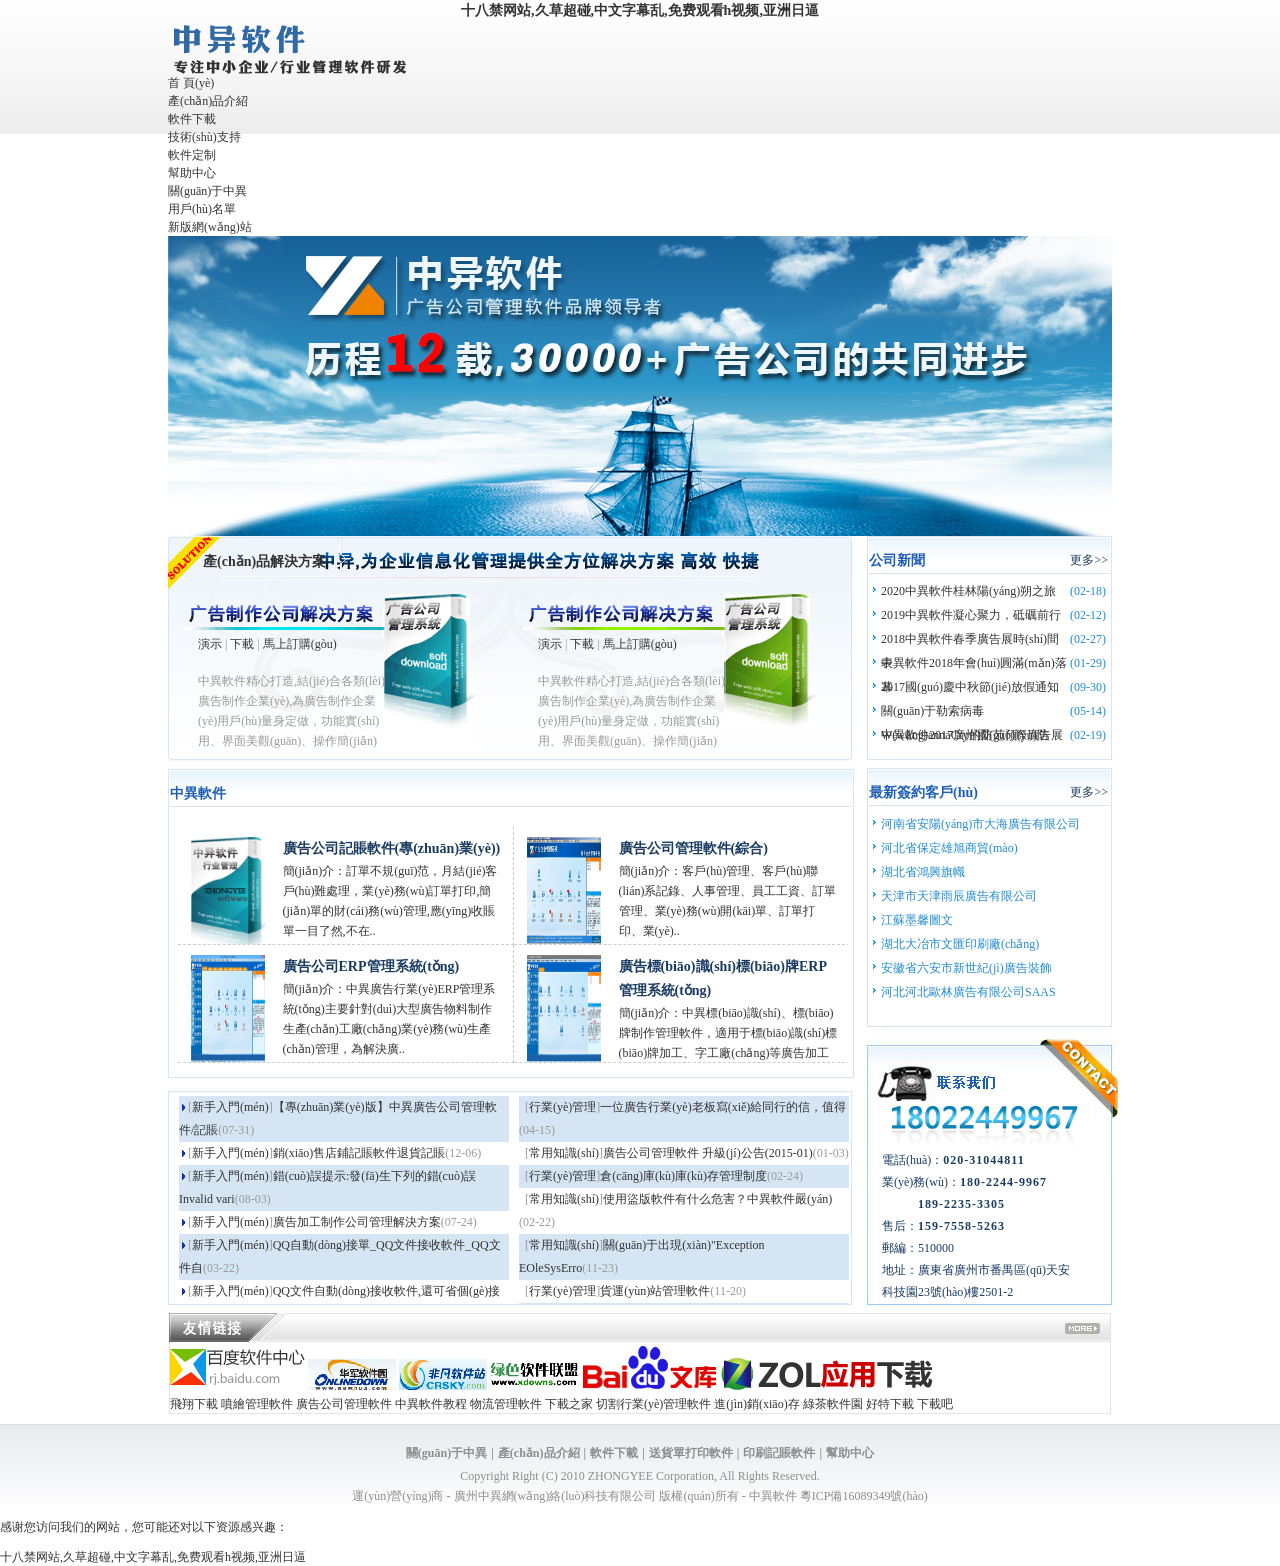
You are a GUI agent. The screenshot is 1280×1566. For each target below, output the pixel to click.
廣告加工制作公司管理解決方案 (357, 1222)
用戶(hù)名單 (202, 209)
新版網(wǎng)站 (210, 227)
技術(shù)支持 (204, 137)
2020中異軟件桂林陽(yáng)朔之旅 (968, 591)
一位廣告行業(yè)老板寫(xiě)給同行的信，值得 (723, 1107)
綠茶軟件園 (833, 1404)
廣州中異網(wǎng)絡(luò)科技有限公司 (555, 1496)
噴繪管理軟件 (257, 1404)
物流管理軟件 (506, 1404)
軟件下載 (192, 119)
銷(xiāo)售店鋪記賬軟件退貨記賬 (359, 1153)
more (1082, 1330)
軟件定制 (192, 155)
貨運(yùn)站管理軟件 (655, 1291)
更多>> (1089, 560)
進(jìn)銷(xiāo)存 (756, 1404)
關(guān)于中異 (207, 191)
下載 (242, 644)
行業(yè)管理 (562, 1107)
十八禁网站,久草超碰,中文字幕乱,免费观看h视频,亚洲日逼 (640, 10)
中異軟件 (773, 1496)
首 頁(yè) (191, 83)
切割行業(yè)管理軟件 (653, 1404)
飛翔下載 (194, 1404)
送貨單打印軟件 (691, 1453)
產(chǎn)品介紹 (208, 101)
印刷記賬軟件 (779, 1453)
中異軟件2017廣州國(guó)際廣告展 (972, 735)
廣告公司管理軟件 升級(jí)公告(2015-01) (708, 1153)
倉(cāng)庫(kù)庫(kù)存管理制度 (683, 1176)
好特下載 (890, 1404)
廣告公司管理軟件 (344, 1404)
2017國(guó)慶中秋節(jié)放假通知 (970, 687)
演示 (210, 644)
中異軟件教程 (431, 1404)
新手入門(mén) (230, 1107)
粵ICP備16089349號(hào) (864, 1496)
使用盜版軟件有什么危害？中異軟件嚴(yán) (717, 1199)
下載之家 (569, 1404)
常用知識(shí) (564, 1153)
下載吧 (935, 1404)
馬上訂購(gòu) (300, 644)
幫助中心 (192, 173)
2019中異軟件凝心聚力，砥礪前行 (971, 615)
